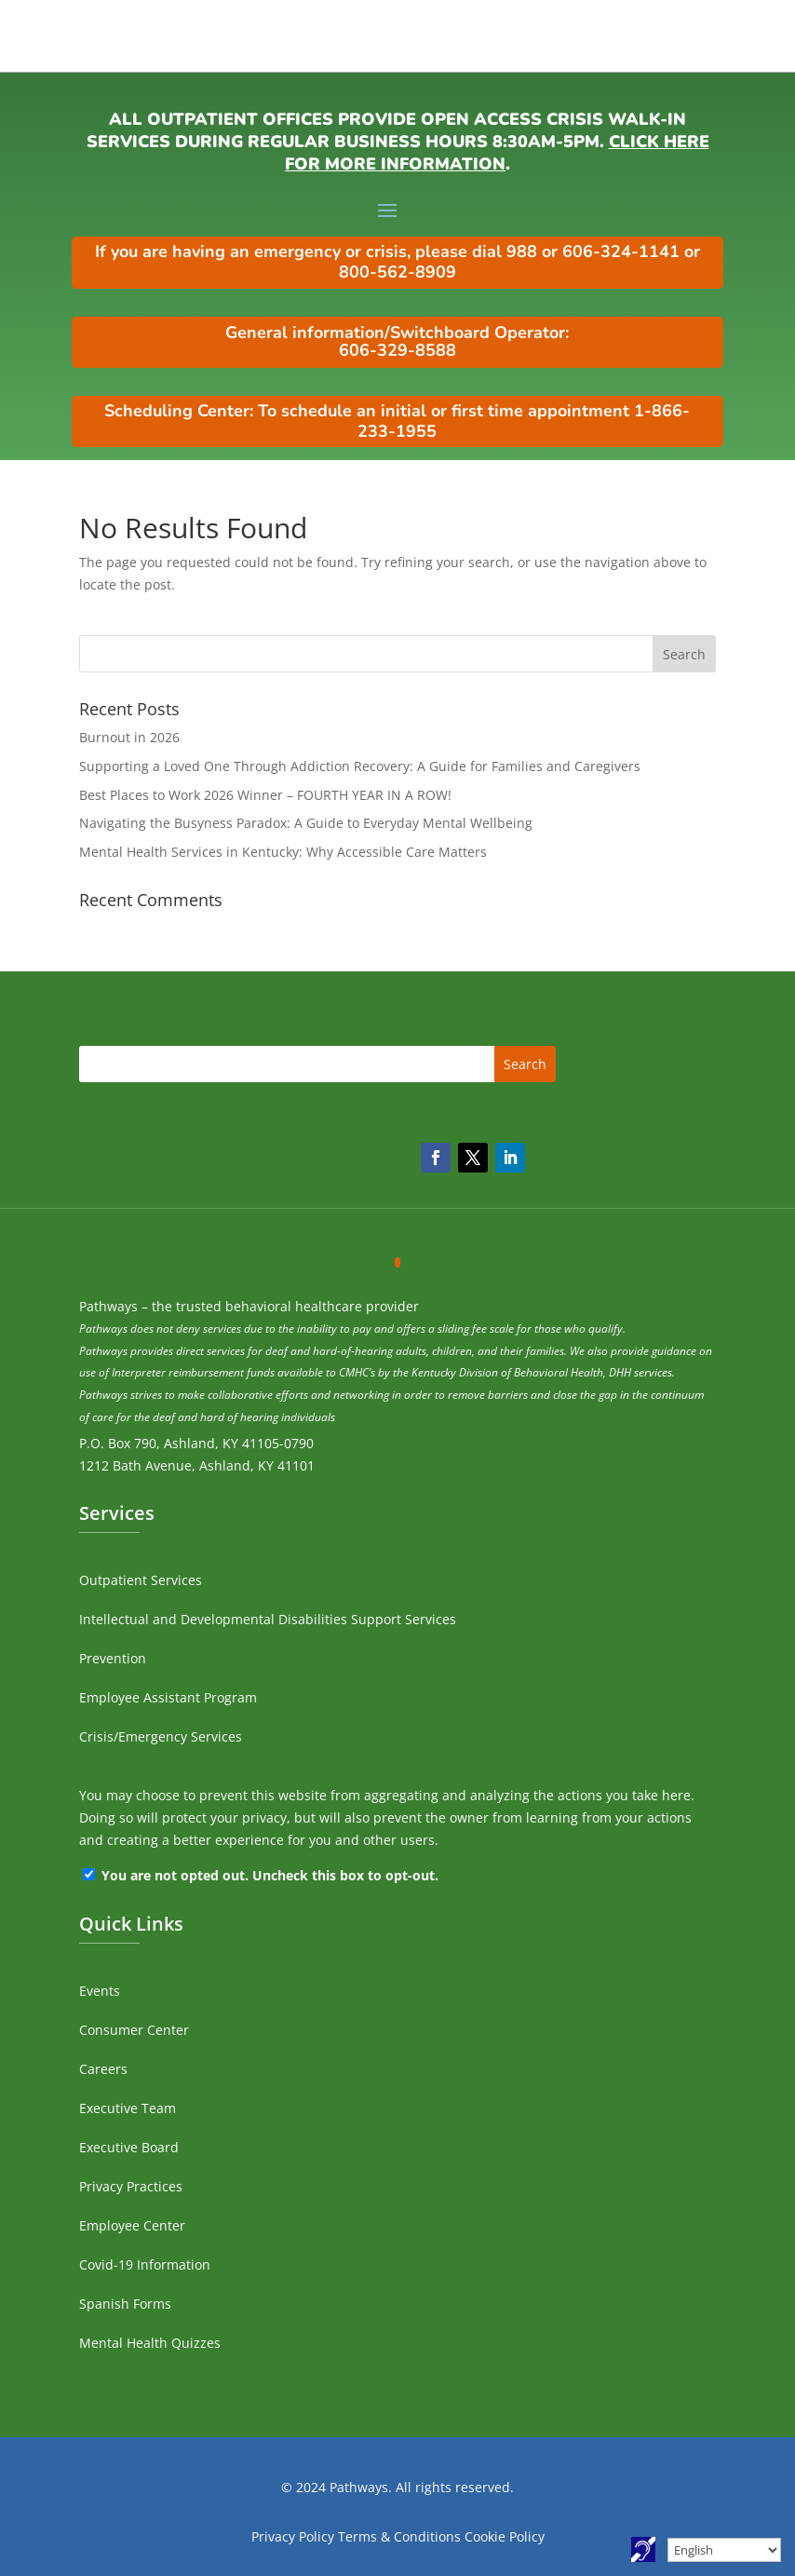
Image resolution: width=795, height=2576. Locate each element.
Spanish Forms (125, 2303)
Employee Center (132, 2225)
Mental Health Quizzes (150, 2343)
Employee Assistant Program (168, 1697)
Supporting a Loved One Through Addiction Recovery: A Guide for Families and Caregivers (359, 766)
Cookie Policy (505, 2536)
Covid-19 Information (144, 2264)
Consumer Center (134, 2030)
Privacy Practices (130, 2186)
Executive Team (127, 2108)
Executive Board (129, 2147)
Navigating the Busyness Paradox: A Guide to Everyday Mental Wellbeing (305, 823)
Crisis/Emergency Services (160, 1736)
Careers (103, 2069)
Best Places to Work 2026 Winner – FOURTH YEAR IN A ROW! (265, 795)
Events (99, 1991)
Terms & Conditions (399, 2536)
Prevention (112, 1658)
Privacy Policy (292, 2536)
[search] (397, 653)
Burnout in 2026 (129, 737)
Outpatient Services (140, 1580)
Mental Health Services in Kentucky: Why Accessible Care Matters (283, 852)
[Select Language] (724, 2550)
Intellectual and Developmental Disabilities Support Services (267, 1619)
